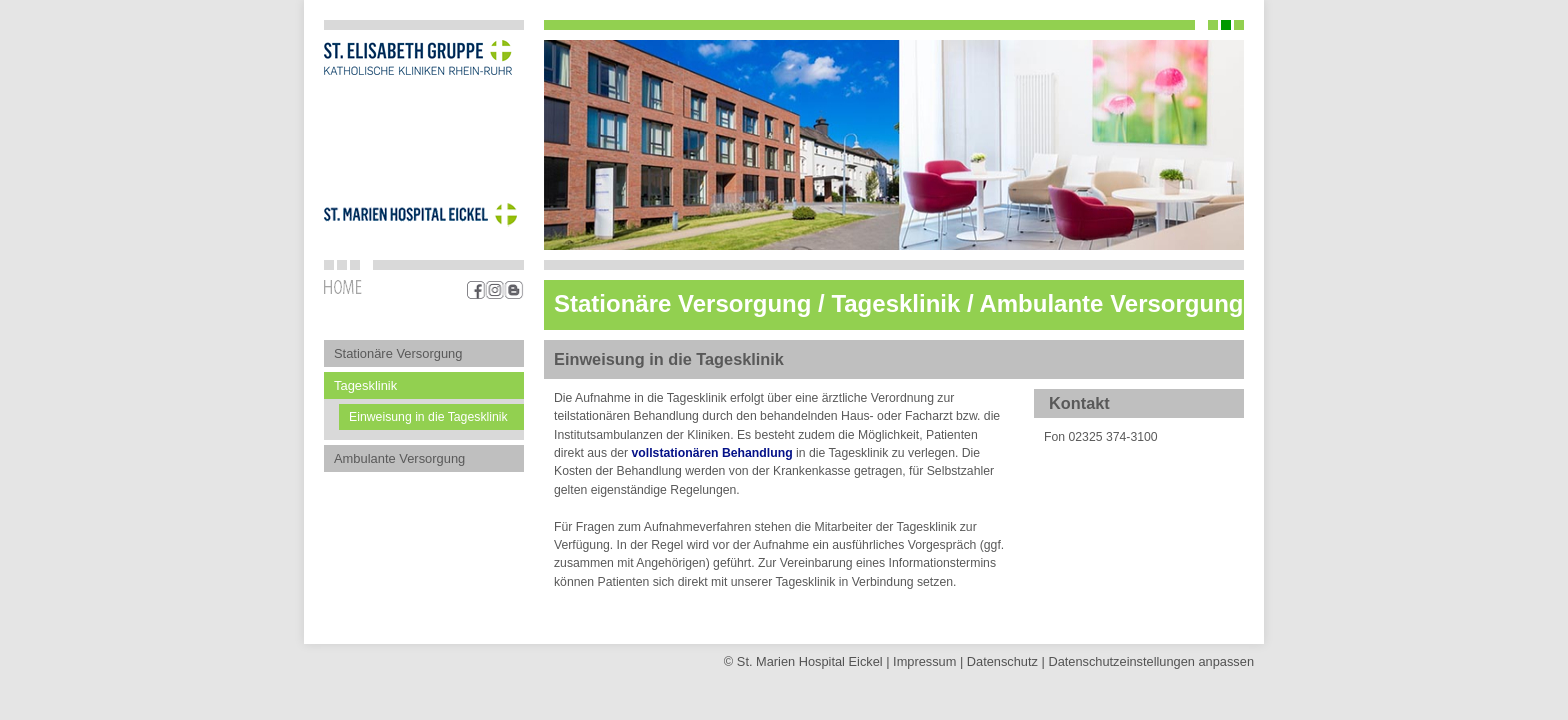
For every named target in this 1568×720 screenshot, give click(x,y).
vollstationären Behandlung (712, 453)
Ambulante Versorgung (399, 458)
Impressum (924, 661)
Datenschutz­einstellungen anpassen (1151, 661)
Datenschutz (1002, 661)
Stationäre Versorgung (398, 353)
